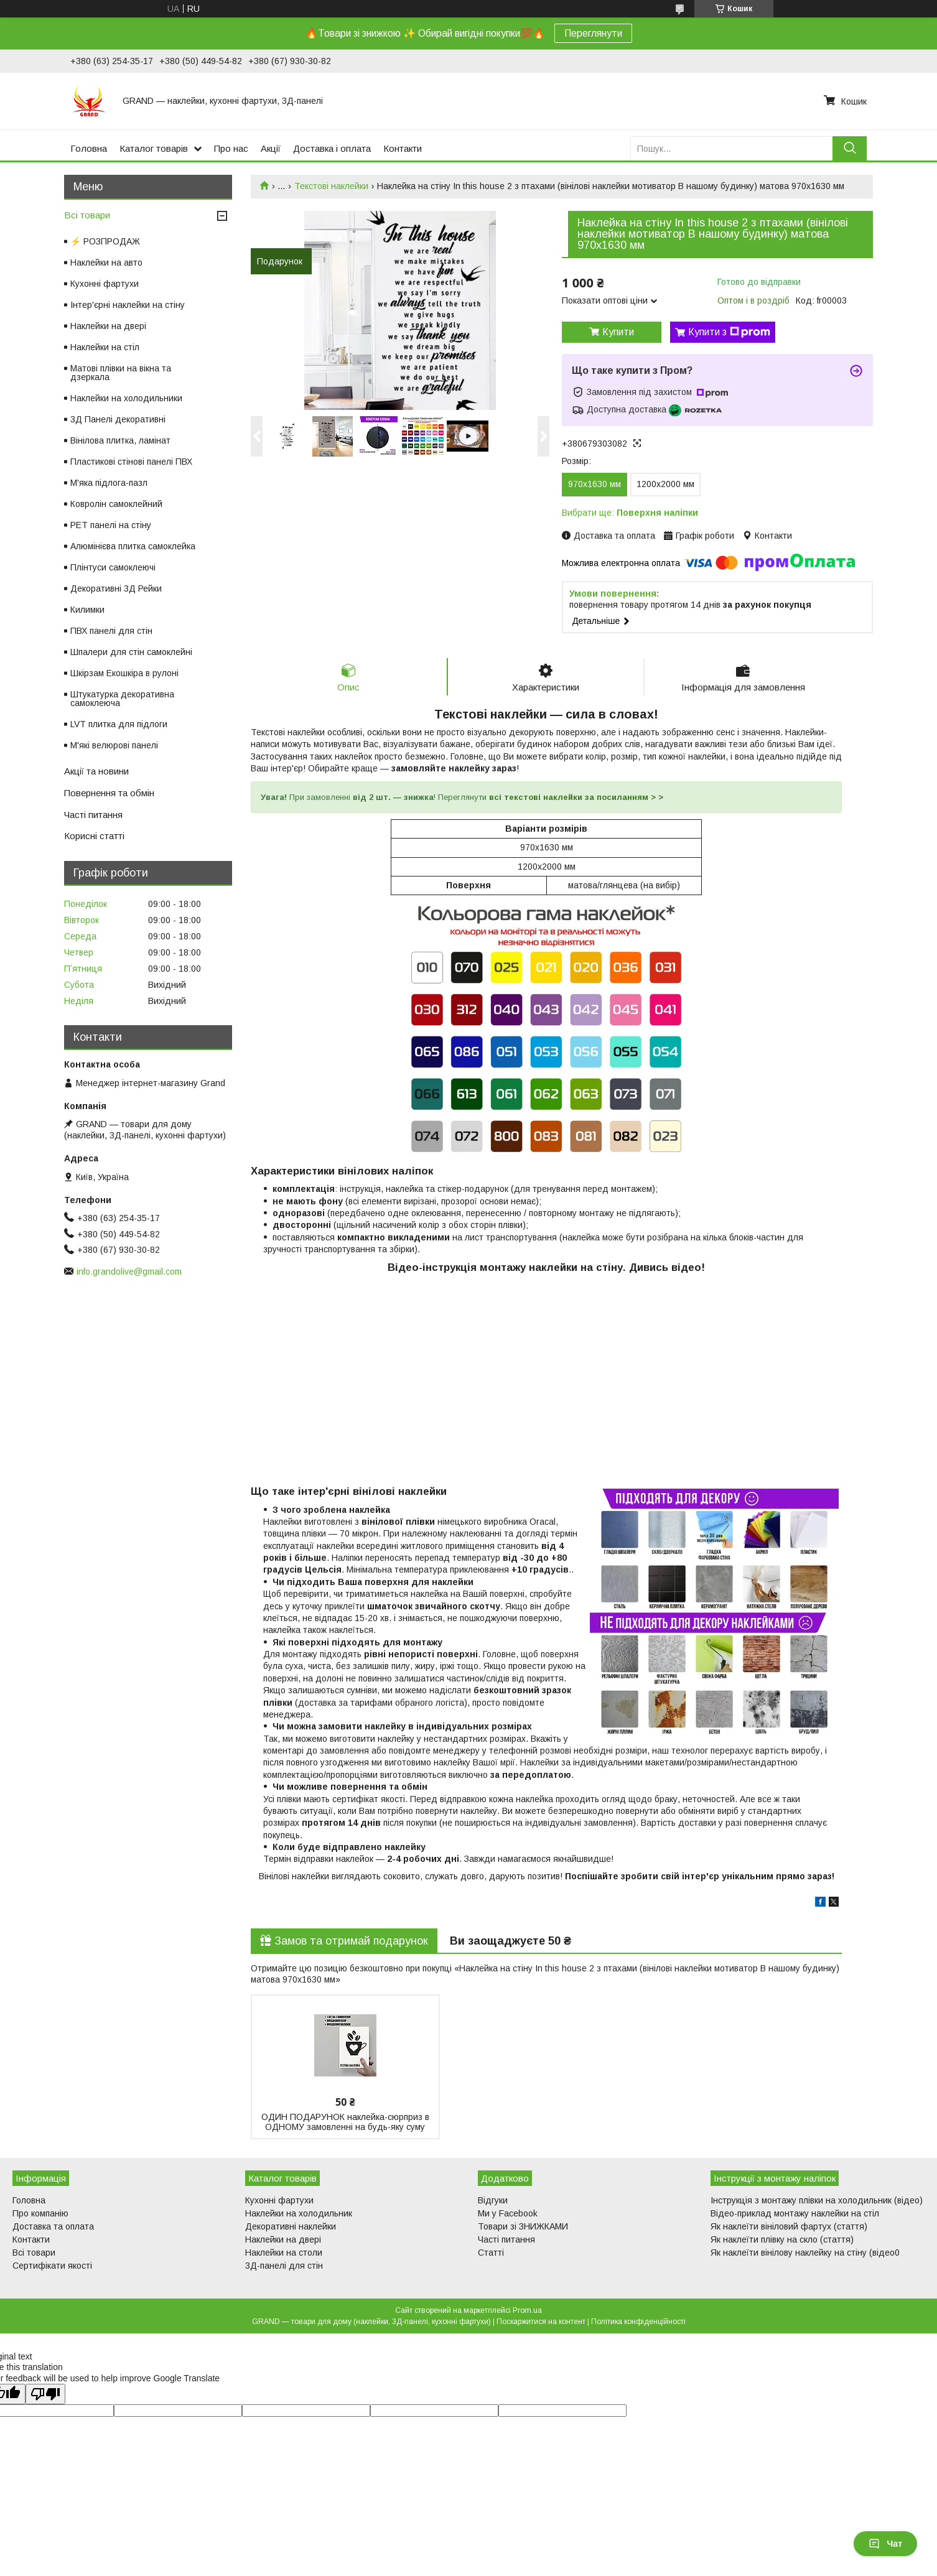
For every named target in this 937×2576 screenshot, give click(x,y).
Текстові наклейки (331, 186)
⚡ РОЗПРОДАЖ (105, 241)
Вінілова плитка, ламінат (120, 440)
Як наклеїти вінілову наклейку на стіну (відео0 (805, 2253)
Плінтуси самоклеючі (113, 567)
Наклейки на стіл (104, 347)
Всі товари (87, 215)
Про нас (231, 148)
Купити (618, 332)
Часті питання (93, 814)
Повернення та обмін (109, 793)
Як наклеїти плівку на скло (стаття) (782, 2240)
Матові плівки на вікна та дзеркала (120, 372)
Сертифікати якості (52, 2266)
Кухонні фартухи (104, 284)
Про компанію (40, 2214)
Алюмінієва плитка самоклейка (132, 546)
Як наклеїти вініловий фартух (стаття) (789, 2227)
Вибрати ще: (630, 513)
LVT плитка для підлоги (118, 724)
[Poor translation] (45, 2394)
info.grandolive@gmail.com (129, 1271)
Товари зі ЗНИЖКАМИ (523, 2227)
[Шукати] (849, 148)
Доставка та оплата (53, 2227)
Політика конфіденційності (638, 2322)
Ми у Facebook (508, 2214)
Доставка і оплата (332, 148)
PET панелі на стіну (110, 525)
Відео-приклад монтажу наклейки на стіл (795, 2214)
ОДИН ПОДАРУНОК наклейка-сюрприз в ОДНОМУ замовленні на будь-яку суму (345, 2122)
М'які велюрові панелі (114, 745)
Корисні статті (94, 835)
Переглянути (593, 33)
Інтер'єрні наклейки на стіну (127, 305)
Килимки (87, 610)
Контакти (402, 148)
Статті (491, 2253)
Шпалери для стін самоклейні (131, 652)
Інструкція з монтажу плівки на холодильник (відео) (817, 2201)
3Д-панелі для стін (284, 2266)
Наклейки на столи (283, 2253)
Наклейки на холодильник (298, 2214)
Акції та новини (96, 771)
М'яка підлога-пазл (108, 483)
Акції (271, 148)
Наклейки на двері (108, 326)
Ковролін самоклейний (116, 504)
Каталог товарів (153, 148)
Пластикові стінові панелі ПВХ (131, 462)
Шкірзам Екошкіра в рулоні (124, 673)
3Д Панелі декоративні (117, 419)
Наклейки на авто (106, 262)
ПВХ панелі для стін (111, 631)
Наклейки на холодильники (126, 398)
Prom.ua (527, 2311)
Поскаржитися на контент (540, 2322)
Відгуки (493, 2201)
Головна (88, 148)
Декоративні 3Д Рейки (116, 588)
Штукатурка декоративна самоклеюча (122, 698)
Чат (885, 2543)
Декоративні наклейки (290, 2227)
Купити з (729, 332)
